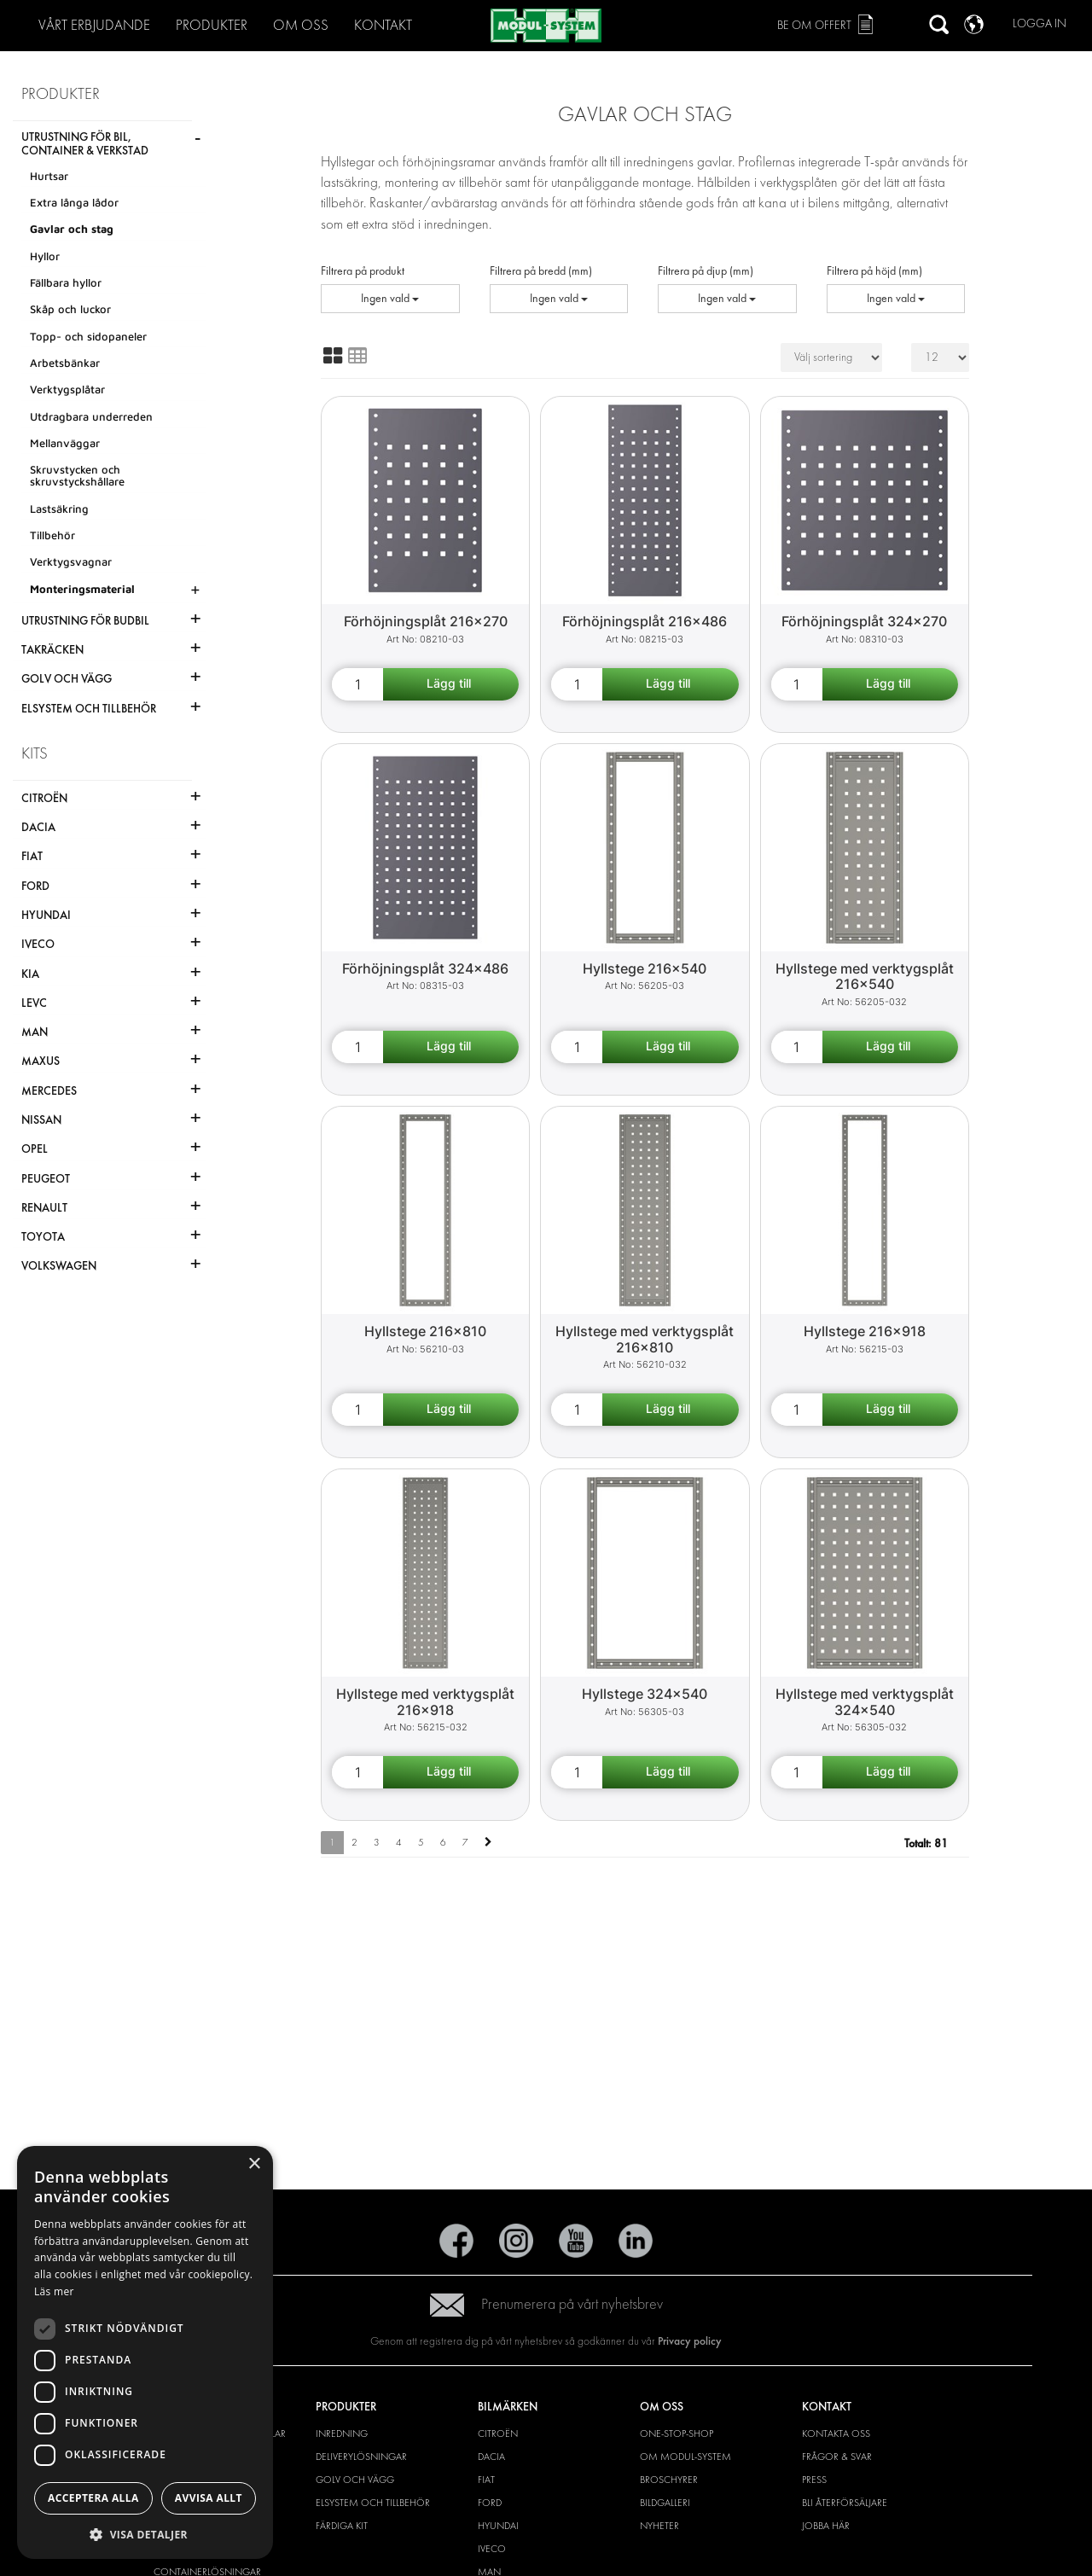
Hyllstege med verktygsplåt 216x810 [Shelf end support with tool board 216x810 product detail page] (644, 1339)
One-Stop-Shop (676, 2433)
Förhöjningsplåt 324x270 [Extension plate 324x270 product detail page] (864, 621)
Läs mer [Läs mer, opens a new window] (54, 2291)
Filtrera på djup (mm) (705, 271)
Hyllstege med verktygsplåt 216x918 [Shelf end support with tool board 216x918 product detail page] (425, 1701)
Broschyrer (669, 2480)
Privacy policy (690, 2341)
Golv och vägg (355, 2480)
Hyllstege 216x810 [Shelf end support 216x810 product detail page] (425, 1331)
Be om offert (814, 25)
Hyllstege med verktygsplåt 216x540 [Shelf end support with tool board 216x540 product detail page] (864, 976)
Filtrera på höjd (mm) (874, 271)
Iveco (492, 2549)
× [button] (253, 2164)
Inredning (342, 2433)
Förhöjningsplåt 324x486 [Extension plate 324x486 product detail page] (425, 968)
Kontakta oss (836, 2433)
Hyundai (498, 2526)
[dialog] (145, 2352)
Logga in (1039, 23)
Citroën (498, 2433)
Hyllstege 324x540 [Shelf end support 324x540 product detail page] (644, 1693)
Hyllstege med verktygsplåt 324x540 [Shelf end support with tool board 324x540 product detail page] (864, 1701)
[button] (145, 2534)
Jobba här (826, 2526)
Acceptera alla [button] (93, 2498)
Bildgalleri (665, 2503)
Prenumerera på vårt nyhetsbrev (546, 2304)
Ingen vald (390, 298)
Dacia (491, 2457)
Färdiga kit (342, 2526)
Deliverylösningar (361, 2457)
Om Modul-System (685, 2457)
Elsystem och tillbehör (373, 2503)
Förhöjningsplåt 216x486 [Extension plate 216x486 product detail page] (644, 621)
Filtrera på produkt (362, 271)
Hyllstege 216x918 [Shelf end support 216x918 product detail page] (865, 1331)
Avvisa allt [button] (208, 2498)
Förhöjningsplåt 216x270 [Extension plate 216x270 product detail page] (426, 621)
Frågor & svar (837, 2457)
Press (814, 2480)
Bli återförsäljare (844, 2503)
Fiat (486, 2480)
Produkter (211, 25)
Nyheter (659, 2526)
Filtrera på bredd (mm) (541, 271)
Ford (490, 2503)
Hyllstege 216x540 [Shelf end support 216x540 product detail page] (644, 968)
